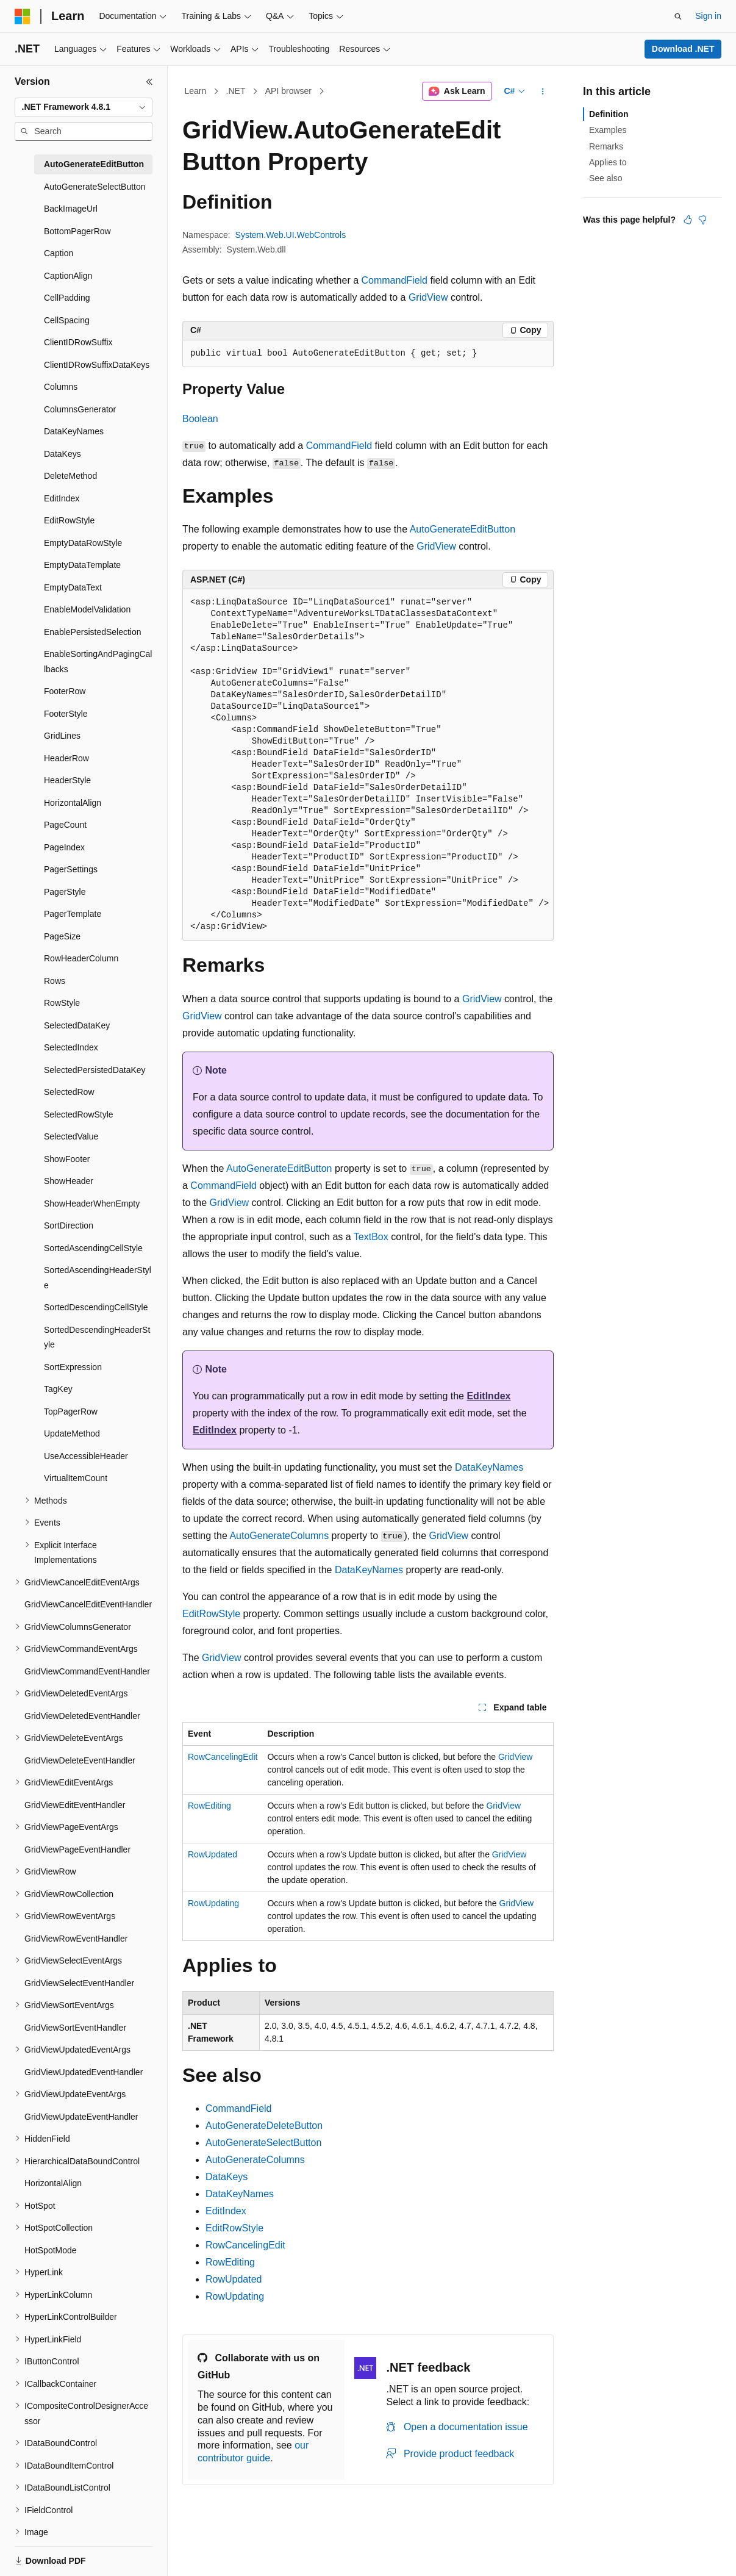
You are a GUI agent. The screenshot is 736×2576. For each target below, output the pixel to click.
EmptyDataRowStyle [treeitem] (83, 543)
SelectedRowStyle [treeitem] (78, 1114)
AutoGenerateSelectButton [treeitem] (95, 187)
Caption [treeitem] (58, 253)
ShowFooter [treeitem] (67, 1159)
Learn (196, 91)
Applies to (607, 162)
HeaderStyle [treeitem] (67, 780)
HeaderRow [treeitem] (66, 758)
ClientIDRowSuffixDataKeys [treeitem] (96, 365)
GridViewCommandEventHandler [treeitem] (87, 1671)
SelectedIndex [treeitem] (71, 1047)
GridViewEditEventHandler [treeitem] (75, 1805)
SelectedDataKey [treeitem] (77, 1025)
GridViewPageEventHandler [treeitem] (77, 1849)
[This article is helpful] (688, 219)
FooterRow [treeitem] (64, 691)
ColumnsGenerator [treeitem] (80, 409)
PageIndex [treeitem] (64, 847)
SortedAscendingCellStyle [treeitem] (93, 1248)
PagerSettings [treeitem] (71, 869)
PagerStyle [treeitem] (64, 892)
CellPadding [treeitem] (67, 298)
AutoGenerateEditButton (462, 529)
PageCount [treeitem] (65, 825)
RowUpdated (212, 1854)
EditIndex (488, 1396)
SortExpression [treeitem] (73, 1367)
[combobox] (83, 107)
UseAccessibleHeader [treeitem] (86, 1456)
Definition (609, 114)
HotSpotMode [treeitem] (50, 2250)
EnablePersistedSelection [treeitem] (92, 632)
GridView (428, 297)
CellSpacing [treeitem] (67, 320)
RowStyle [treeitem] (62, 1003)
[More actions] (543, 91)
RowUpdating (213, 1903)
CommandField (394, 280)
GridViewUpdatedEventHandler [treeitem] (83, 2072)
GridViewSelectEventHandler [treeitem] (79, 1983)
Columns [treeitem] (60, 387)
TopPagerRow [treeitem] (71, 1411)
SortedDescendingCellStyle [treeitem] (96, 1307)
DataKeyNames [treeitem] (74, 431)
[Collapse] (149, 82)
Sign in (708, 16)
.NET (236, 91)
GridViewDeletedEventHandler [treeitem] (82, 1716)
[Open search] (678, 16)
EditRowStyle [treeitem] (69, 520)
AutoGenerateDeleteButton (264, 2125)
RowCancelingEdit (222, 1757)
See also (605, 178)
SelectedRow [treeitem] (69, 1092)
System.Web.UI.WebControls (290, 235)
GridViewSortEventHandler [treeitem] (75, 2027)
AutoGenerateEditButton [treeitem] (94, 164)
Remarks (606, 146)
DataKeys (226, 2177)
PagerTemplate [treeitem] (72, 914)
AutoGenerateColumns (279, 1535)
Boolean (200, 419)
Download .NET (683, 49)
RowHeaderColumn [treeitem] (81, 958)
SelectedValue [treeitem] (71, 1136)
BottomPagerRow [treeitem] (77, 231)
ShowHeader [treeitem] (68, 1181)
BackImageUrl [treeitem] (71, 208)
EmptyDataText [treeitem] (73, 587)
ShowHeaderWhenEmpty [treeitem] (92, 1203)
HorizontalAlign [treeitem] (72, 803)
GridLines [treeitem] (62, 736)
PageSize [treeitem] (62, 936)
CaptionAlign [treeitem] (68, 276)
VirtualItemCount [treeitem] (75, 1478)
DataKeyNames (489, 1467)
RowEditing (209, 1805)
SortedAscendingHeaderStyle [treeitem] (97, 1277)
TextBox (371, 1237)
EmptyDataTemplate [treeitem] (82, 565)
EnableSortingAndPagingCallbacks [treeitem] (98, 661)
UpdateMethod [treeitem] (72, 1433)
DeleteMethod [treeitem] (70, 476)
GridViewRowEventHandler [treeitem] (75, 1938)
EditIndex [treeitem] (61, 498)
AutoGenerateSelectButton (263, 2142)
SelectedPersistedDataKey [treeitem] (95, 1070)
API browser (288, 91)
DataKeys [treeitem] (62, 454)
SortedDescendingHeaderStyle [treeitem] (97, 1337)
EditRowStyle (211, 1614)
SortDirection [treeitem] (68, 1225)
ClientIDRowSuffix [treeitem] (78, 342)
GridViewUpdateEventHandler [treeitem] (81, 2117)
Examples (607, 130)
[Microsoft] (22, 16)
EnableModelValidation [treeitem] (87, 609)
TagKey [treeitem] (58, 1389)
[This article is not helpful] (702, 219)
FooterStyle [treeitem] (66, 714)
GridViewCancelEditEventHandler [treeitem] (88, 1604)
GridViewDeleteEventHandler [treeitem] (79, 1760)
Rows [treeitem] (54, 981)
